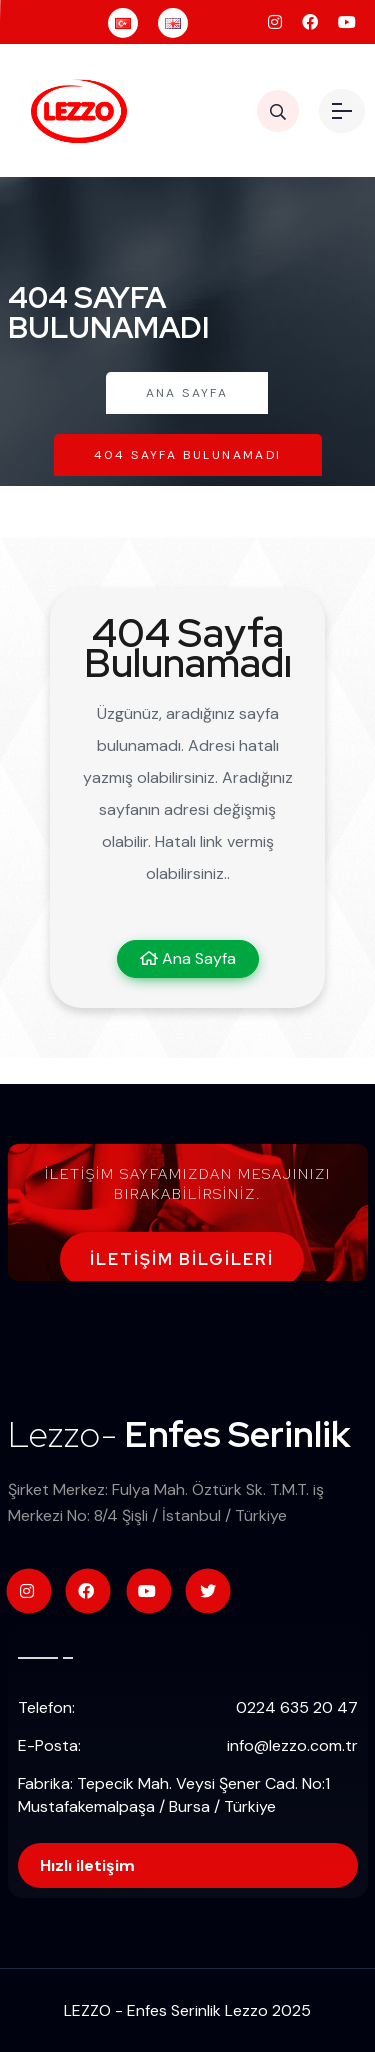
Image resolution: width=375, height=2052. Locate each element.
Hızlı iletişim (87, 1865)
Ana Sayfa (187, 393)
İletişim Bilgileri (182, 1259)
